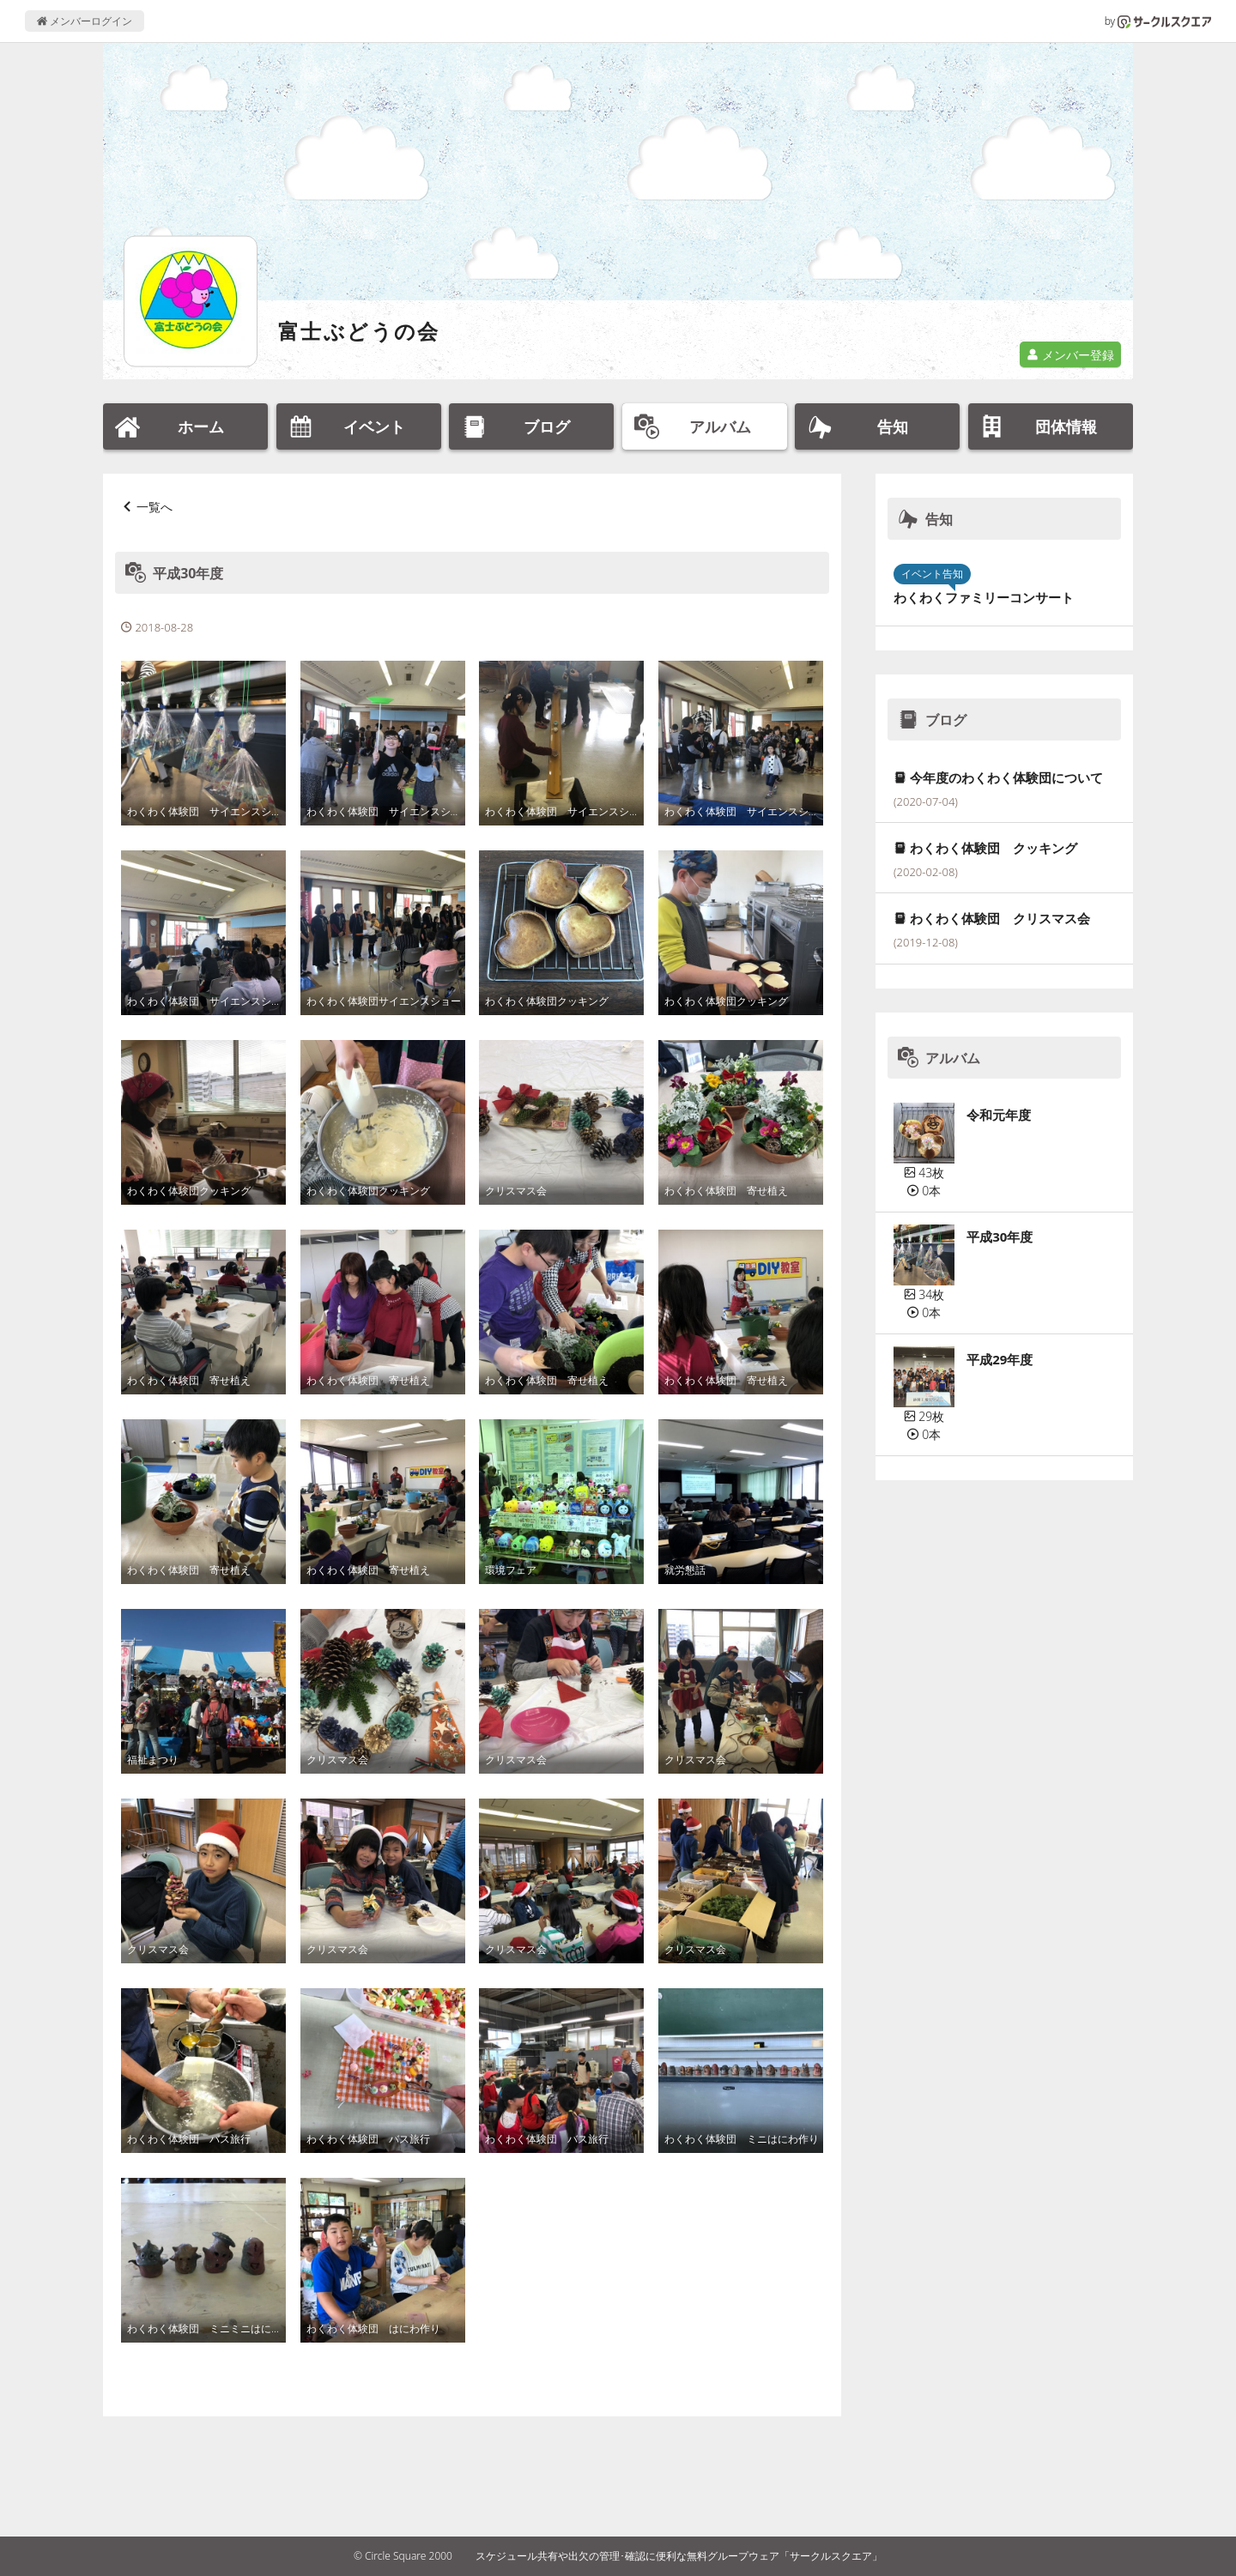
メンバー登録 (1070, 355)
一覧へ (154, 507)
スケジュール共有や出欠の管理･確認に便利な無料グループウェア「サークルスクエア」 (679, 2556)
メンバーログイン (84, 21)
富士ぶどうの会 (359, 331)
